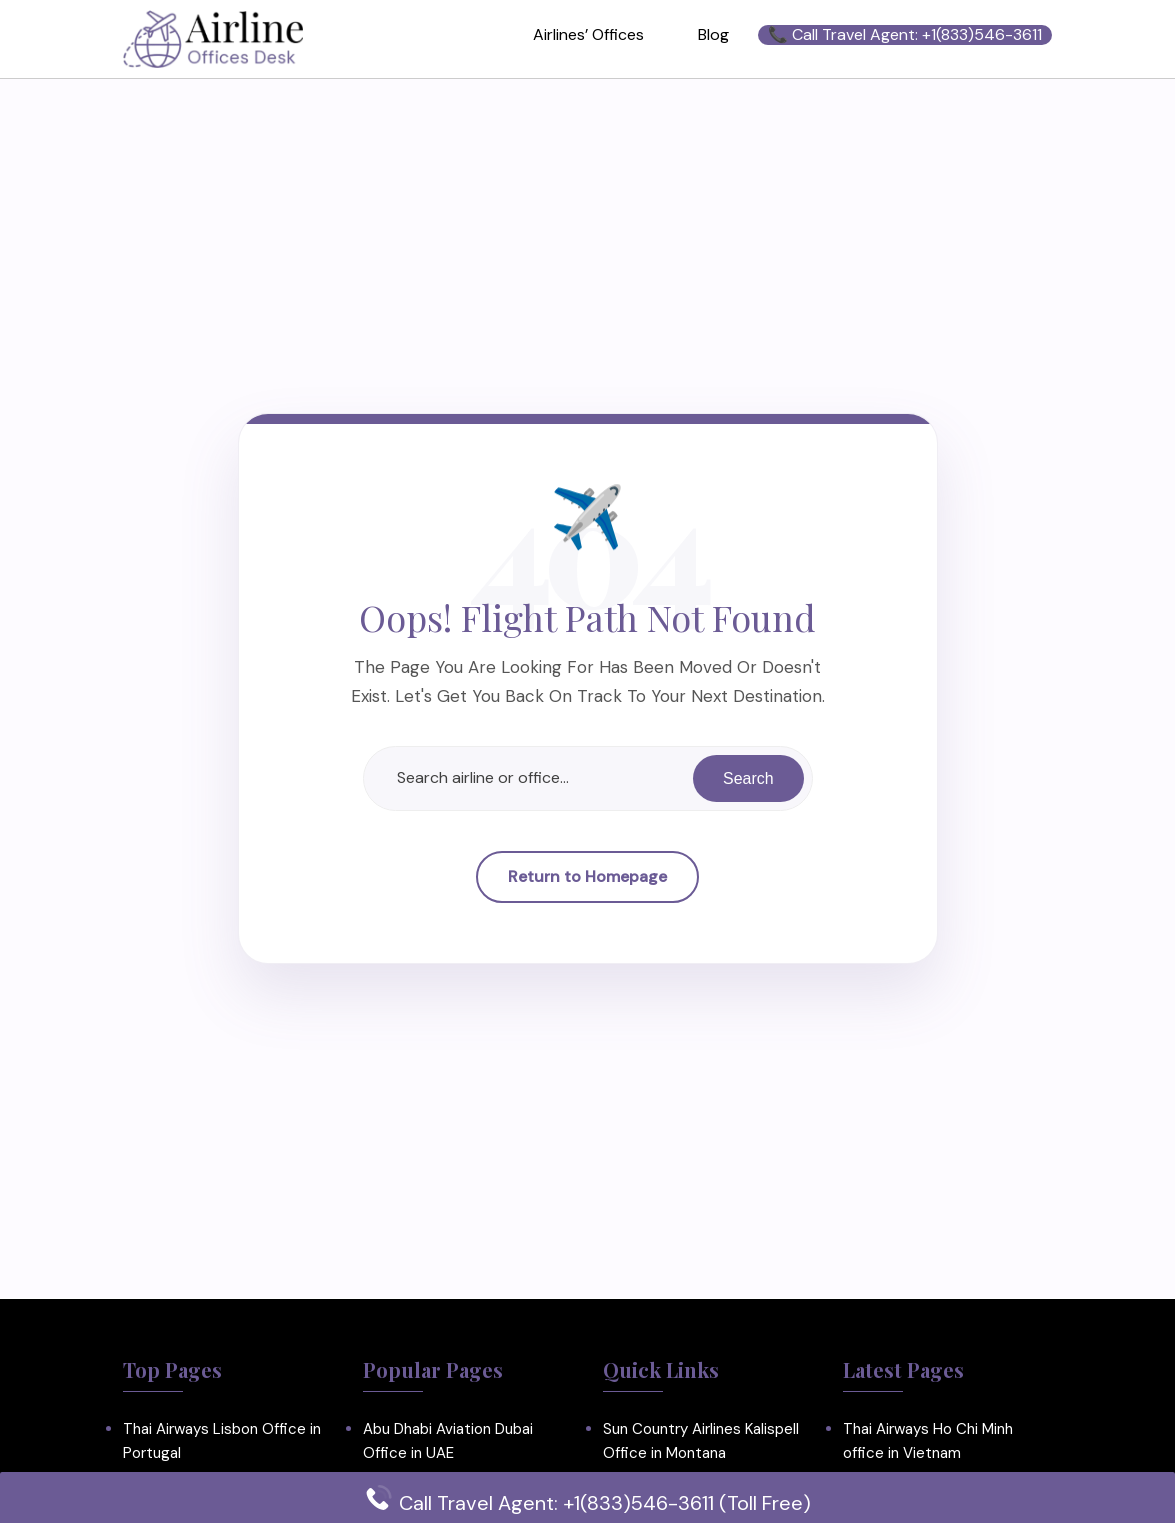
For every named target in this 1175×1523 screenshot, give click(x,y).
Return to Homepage (587, 876)
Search (748, 777)
